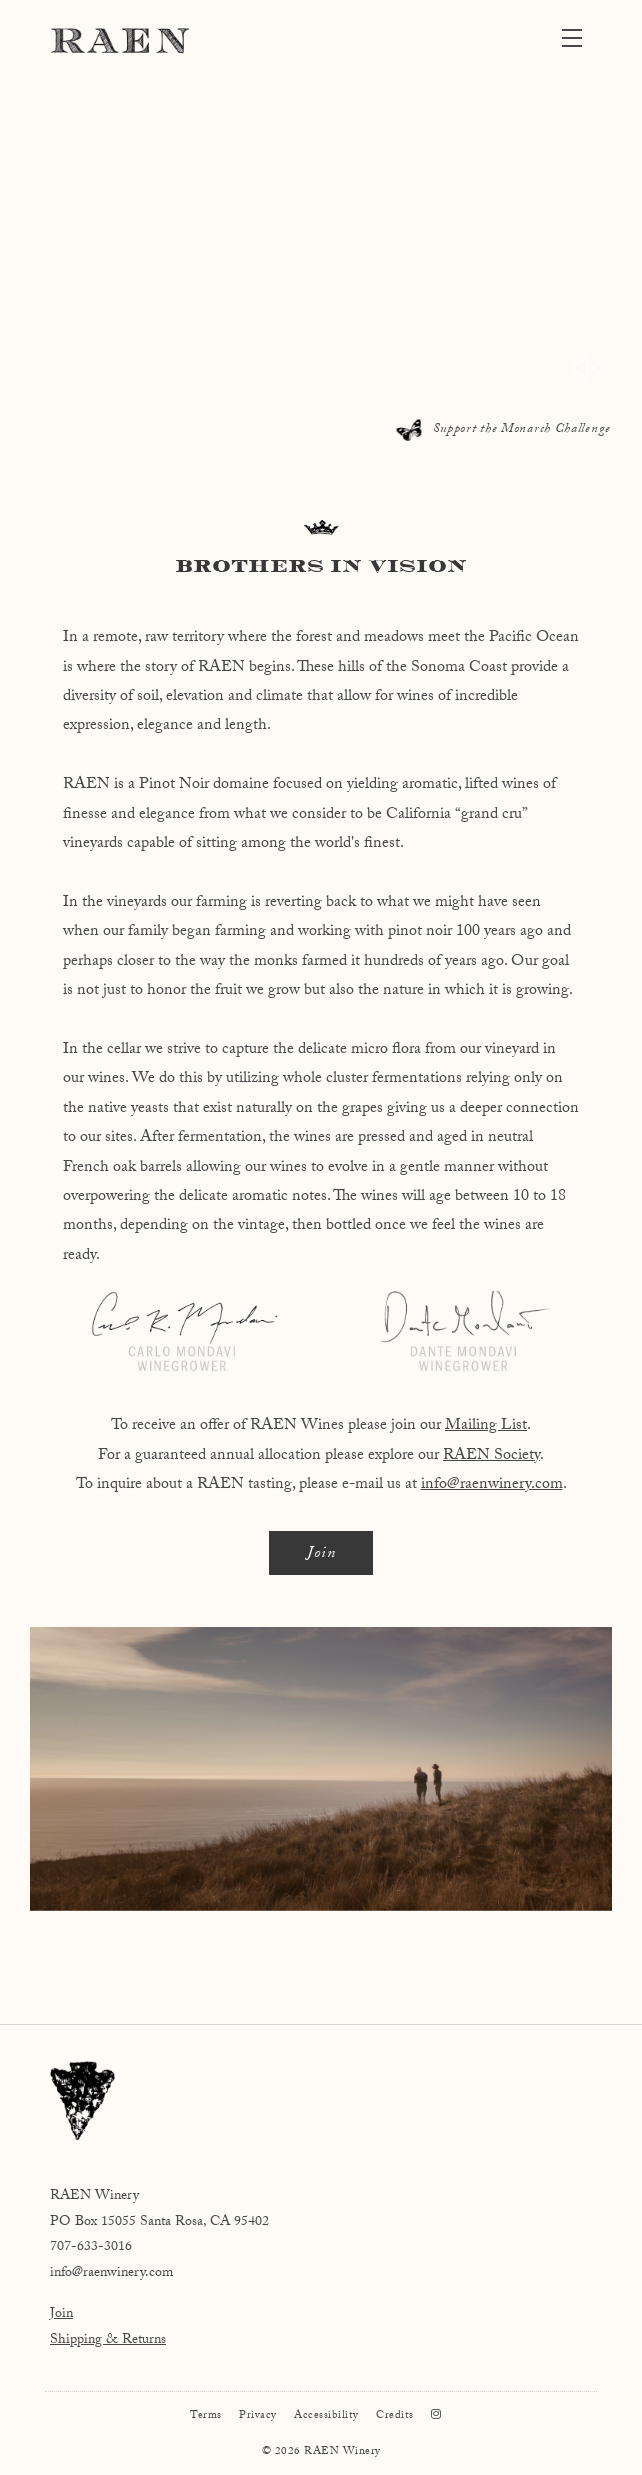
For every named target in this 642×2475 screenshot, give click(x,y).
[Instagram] (436, 2416)
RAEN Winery (120, 40)
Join (321, 1554)
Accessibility (326, 2416)
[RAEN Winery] (321, 2100)
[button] (577, 40)
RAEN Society (491, 1456)
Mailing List (486, 1426)
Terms (206, 2416)
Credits (395, 2416)
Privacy (258, 2416)
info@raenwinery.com (492, 1485)
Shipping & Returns (108, 2341)
